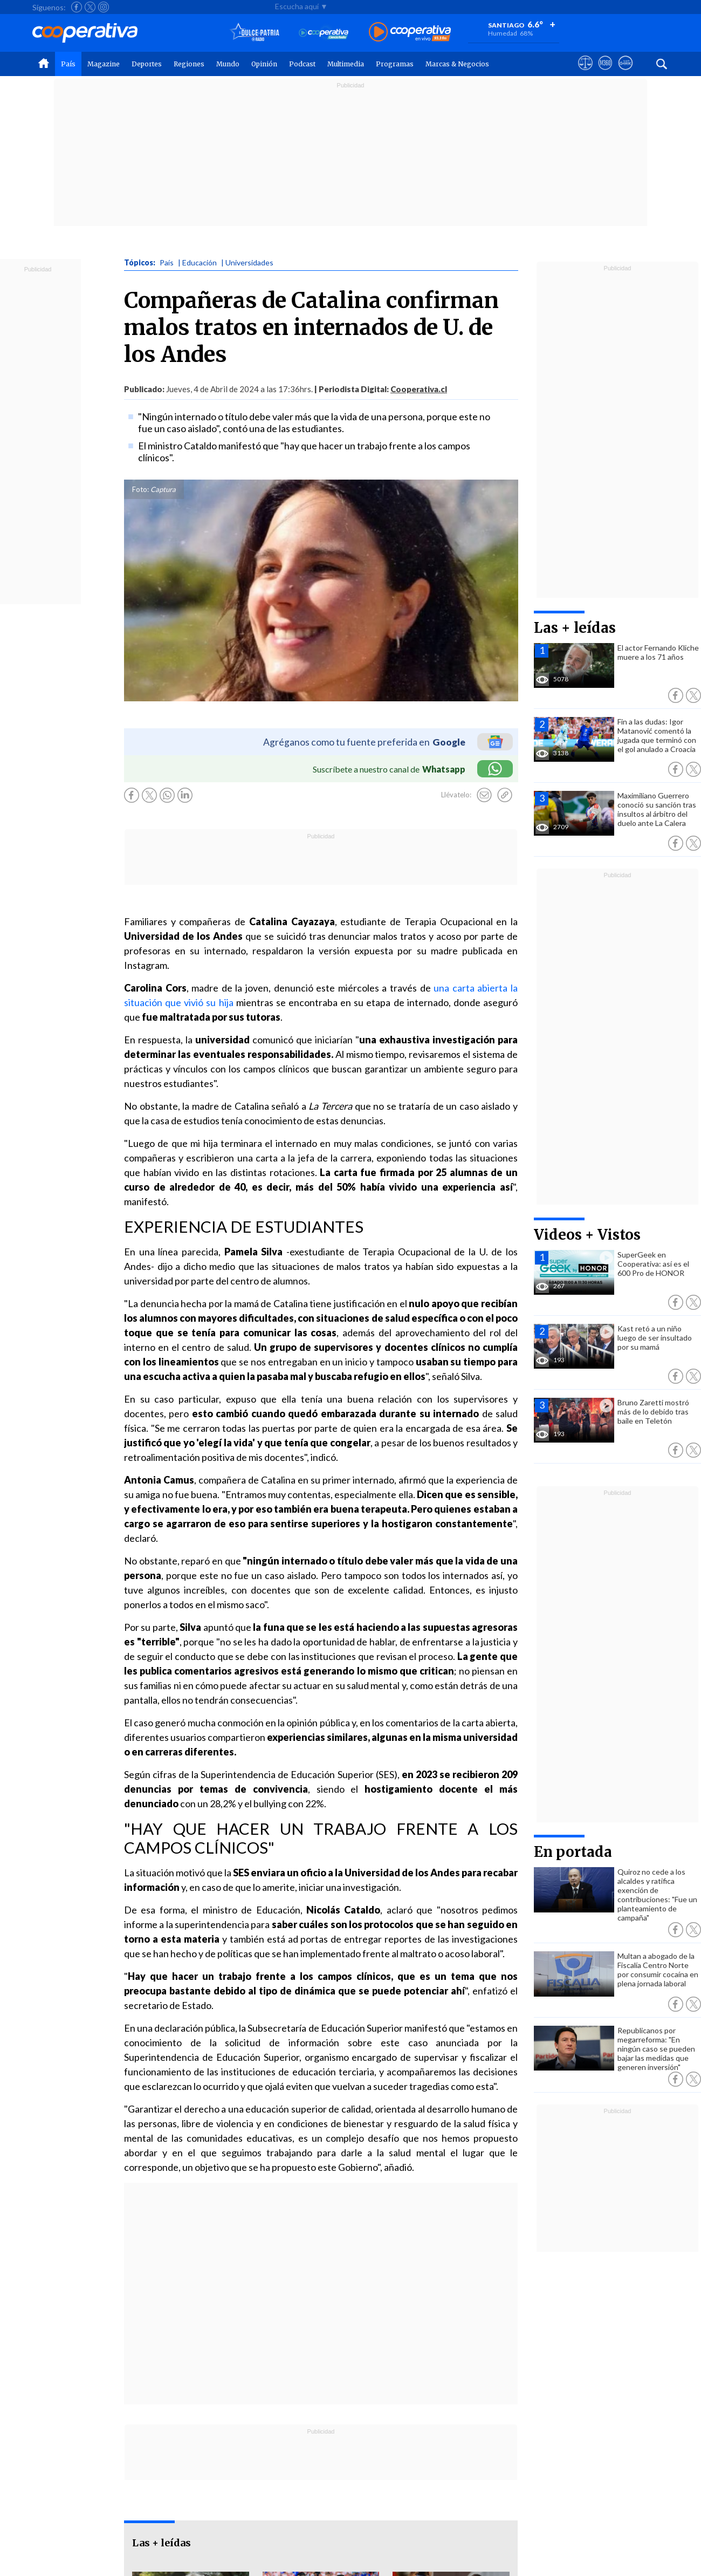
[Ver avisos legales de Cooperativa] (585, 72)
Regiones (189, 64)
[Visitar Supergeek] (625, 72)
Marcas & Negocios (457, 64)
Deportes (147, 64)
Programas (395, 64)
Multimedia (345, 64)
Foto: (140, 489)
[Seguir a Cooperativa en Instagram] (103, 7)
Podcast (302, 64)
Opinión (264, 64)
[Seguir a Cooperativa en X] (90, 7)
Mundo (227, 64)
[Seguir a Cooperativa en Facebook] (76, 7)
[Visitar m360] (605, 72)
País (68, 64)
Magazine (103, 64)
